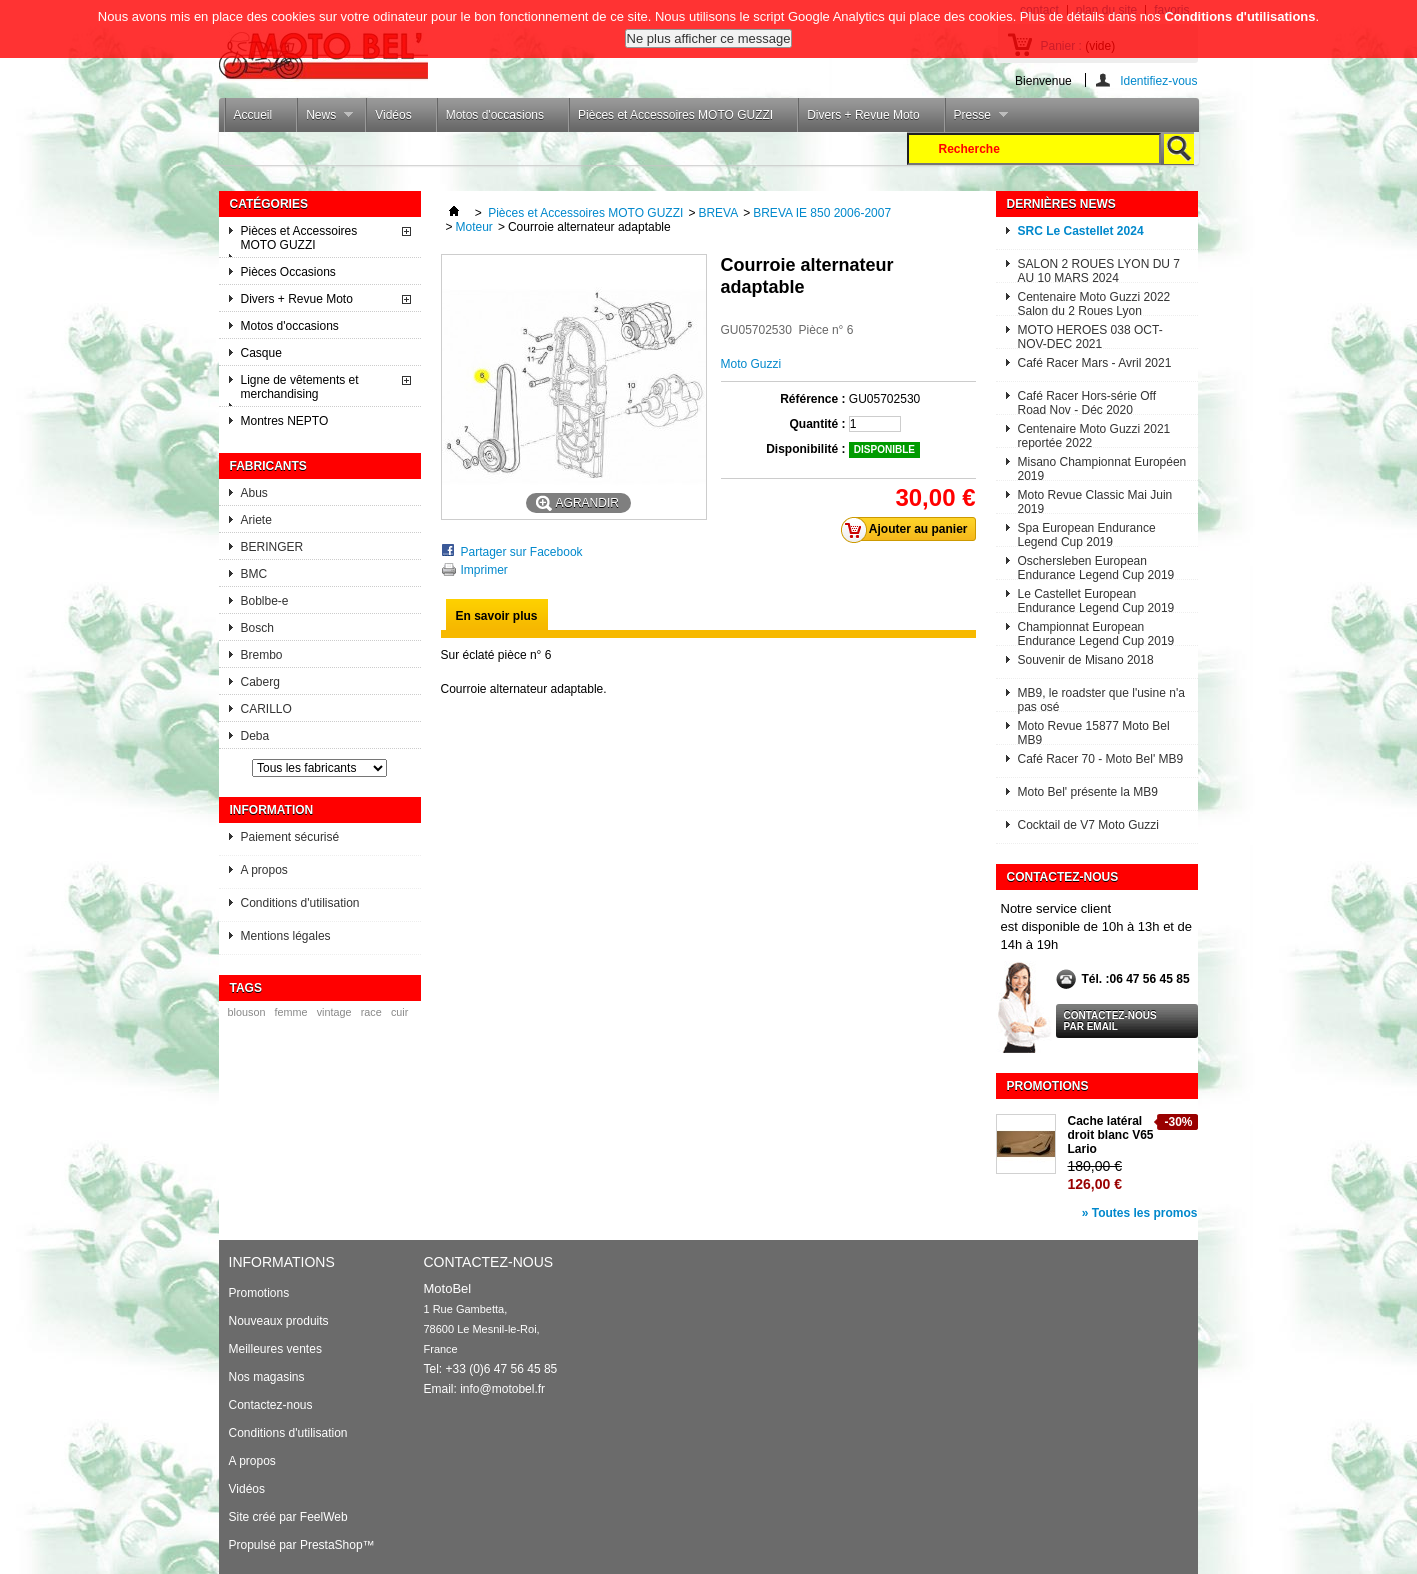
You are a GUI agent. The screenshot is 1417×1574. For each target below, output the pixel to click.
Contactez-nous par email (1110, 1021)
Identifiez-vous (1158, 80)
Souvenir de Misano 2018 (1086, 660)
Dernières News (1061, 204)
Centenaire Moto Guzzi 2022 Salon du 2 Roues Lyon (1094, 302)
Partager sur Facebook (522, 552)
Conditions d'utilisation (300, 903)
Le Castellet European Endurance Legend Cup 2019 (1096, 599)
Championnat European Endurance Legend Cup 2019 (1096, 632)
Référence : (812, 399)
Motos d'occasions (495, 115)
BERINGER (272, 547)
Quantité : (818, 424)
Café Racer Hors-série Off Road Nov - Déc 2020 (1087, 401)
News (324, 120)
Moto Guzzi (751, 364)
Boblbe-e (265, 601)
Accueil (253, 115)
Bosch (257, 628)
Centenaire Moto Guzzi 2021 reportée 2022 (1094, 434)
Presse (976, 120)
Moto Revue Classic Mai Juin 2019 (1095, 500)
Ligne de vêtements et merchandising (300, 387)
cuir (399, 1012)
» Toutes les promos (1140, 1213)
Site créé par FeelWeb (288, 1517)
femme (291, 1012)
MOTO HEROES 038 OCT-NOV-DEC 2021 (1090, 335)
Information (272, 810)
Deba (255, 736)
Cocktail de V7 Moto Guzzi (1088, 825)
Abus (254, 493)
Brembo (262, 655)
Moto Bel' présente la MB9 (1088, 792)
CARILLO (266, 709)
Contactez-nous (271, 1405)
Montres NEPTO (285, 421)
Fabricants (268, 466)
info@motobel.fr (502, 1389)
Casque (261, 353)
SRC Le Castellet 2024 (1081, 231)
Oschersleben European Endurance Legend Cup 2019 (1096, 566)
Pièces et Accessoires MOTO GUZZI (675, 115)
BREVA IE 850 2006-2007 (822, 213)
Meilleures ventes (275, 1349)
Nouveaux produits (279, 1321)
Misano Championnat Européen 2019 (1102, 467)
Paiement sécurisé (290, 837)
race (371, 1012)
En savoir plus (497, 616)
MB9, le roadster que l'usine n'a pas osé (1101, 698)
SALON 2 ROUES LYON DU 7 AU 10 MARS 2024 (1099, 269)
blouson (247, 1012)
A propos (264, 870)
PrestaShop (331, 1545)
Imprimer (484, 570)
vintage (334, 1012)
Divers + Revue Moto (863, 115)
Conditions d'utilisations (1239, 11)
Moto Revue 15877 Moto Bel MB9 (1094, 731)
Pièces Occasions (288, 272)
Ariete (256, 520)
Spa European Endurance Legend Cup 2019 (1087, 533)
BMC (254, 574)
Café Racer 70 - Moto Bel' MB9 (1101, 759)
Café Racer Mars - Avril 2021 (1095, 363)
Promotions (1048, 1086)
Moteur (474, 227)
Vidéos (393, 115)
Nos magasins (267, 1377)
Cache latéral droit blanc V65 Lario (1111, 1135)
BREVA (718, 213)
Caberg (260, 682)
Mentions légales (286, 936)
